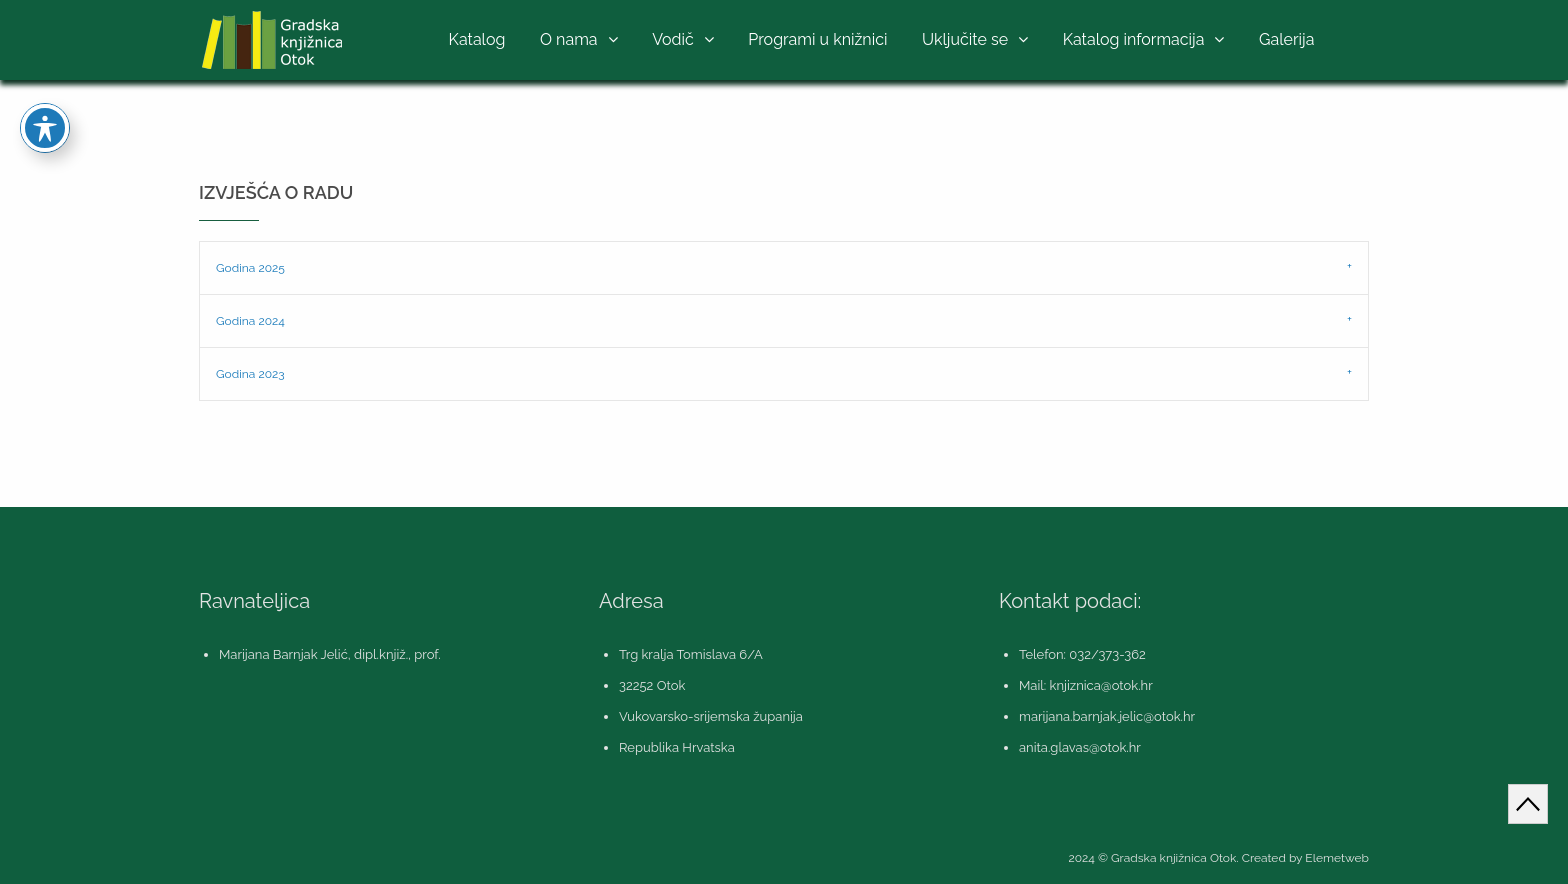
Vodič (673, 39)
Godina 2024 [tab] (250, 321)
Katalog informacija (1134, 39)
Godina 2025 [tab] (250, 268)
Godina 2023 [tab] (250, 374)
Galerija (1286, 39)
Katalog (477, 39)
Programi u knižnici (817, 39)
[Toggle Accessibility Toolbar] (45, 96)
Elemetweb (1337, 858)
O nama (569, 39)
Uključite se (965, 39)
